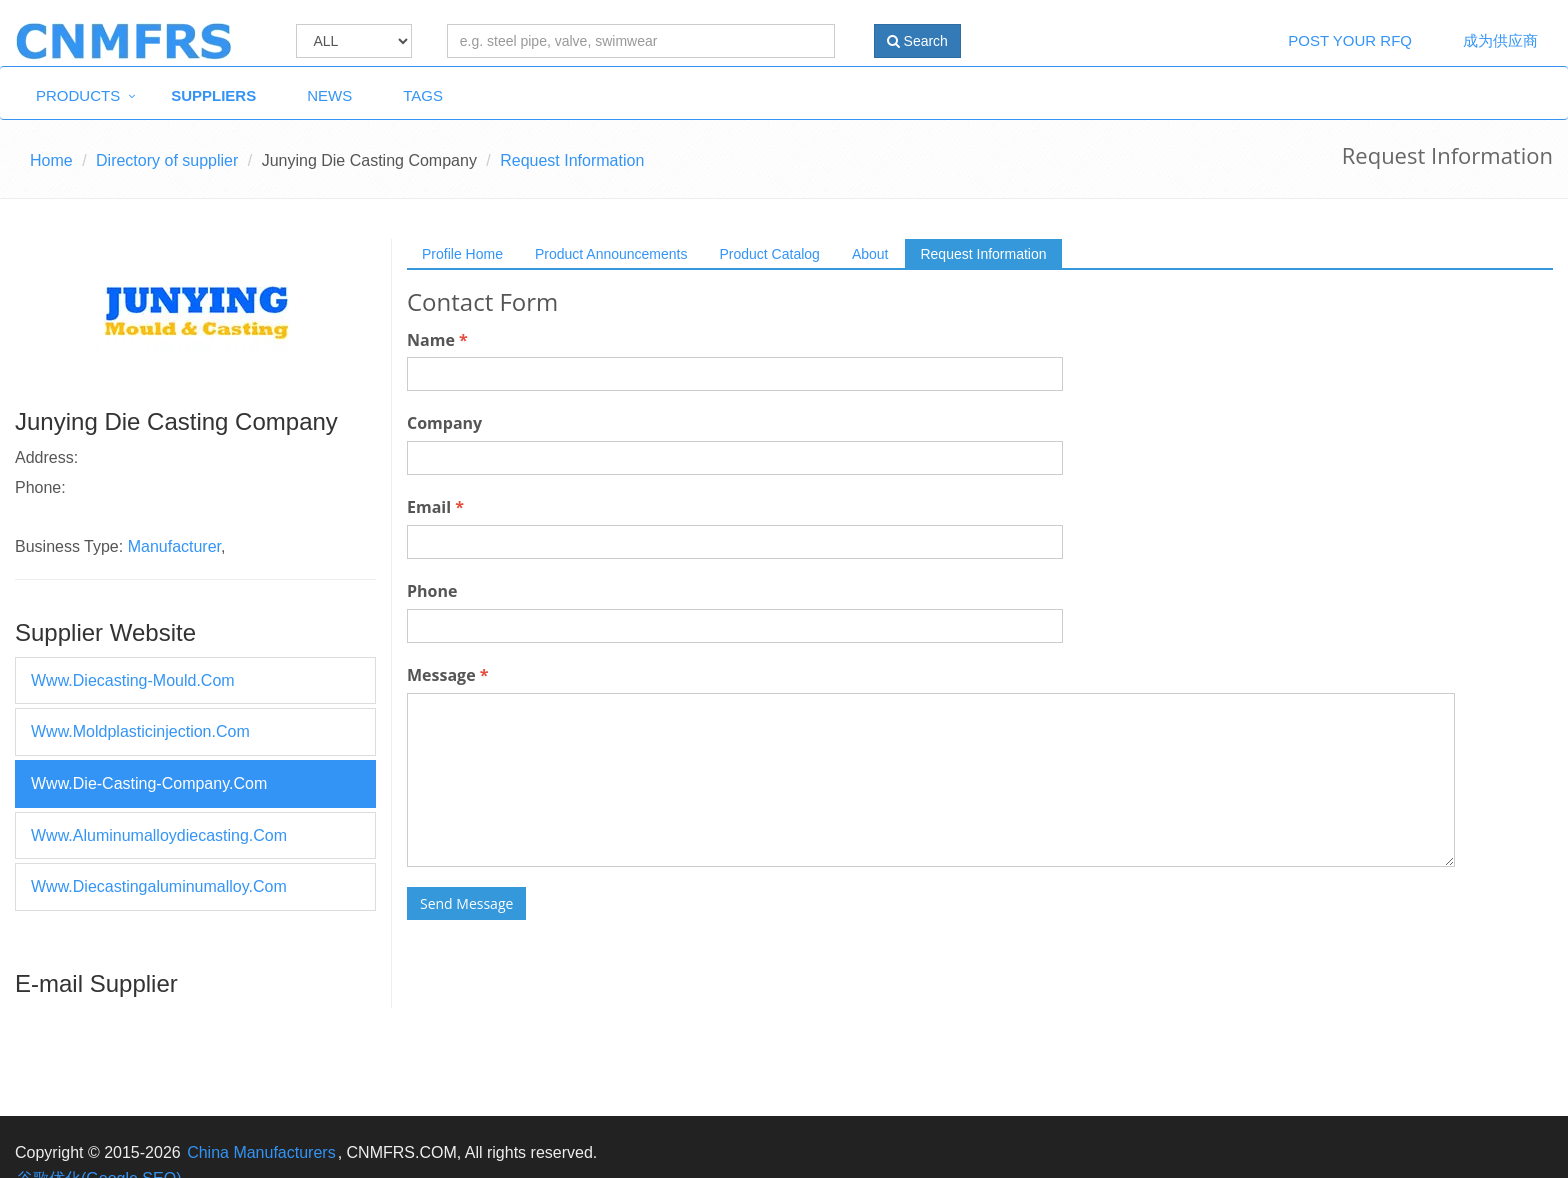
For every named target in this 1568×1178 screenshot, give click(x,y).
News (329, 95)
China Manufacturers (261, 1152)
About (870, 254)
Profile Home (462, 254)
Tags (423, 95)
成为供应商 (1500, 40)
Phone (432, 591)
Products (78, 95)
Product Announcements (611, 254)
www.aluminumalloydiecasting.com (159, 835)
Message (447, 675)
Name (437, 340)
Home (51, 160)
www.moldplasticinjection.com (140, 731)
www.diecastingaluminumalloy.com (159, 886)
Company (444, 423)
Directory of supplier (167, 160)
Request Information (983, 254)
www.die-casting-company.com (149, 783)
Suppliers (213, 95)
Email (435, 507)
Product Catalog (769, 254)
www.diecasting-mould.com (133, 680)
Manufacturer (174, 546)
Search (917, 41)
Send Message (466, 903)
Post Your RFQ (1350, 40)
